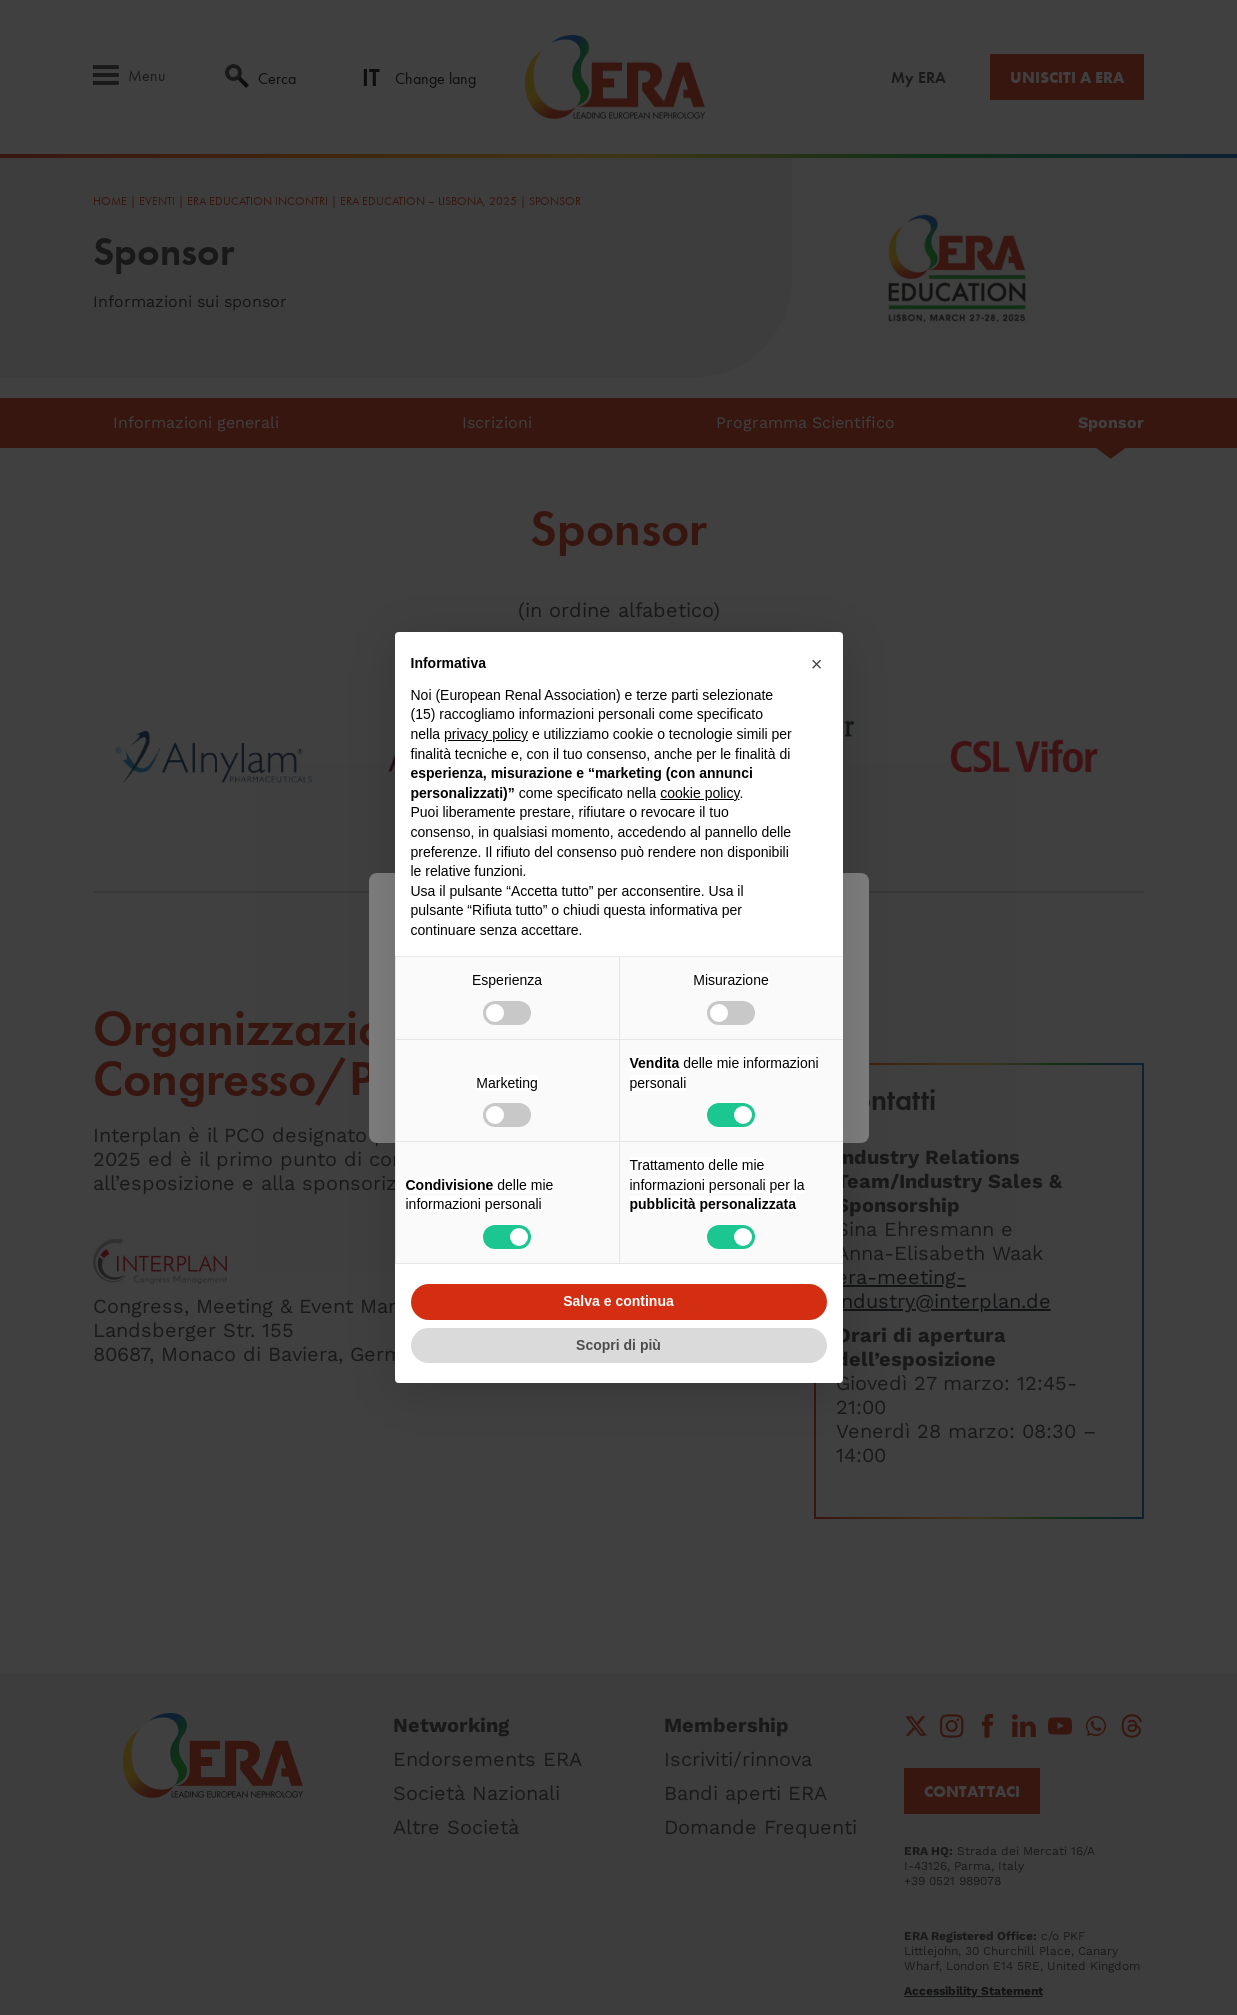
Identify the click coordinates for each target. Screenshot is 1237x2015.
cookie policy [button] (699, 793)
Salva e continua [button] (618, 1301)
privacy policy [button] (486, 734)
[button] (817, 664)
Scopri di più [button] (618, 1345)
